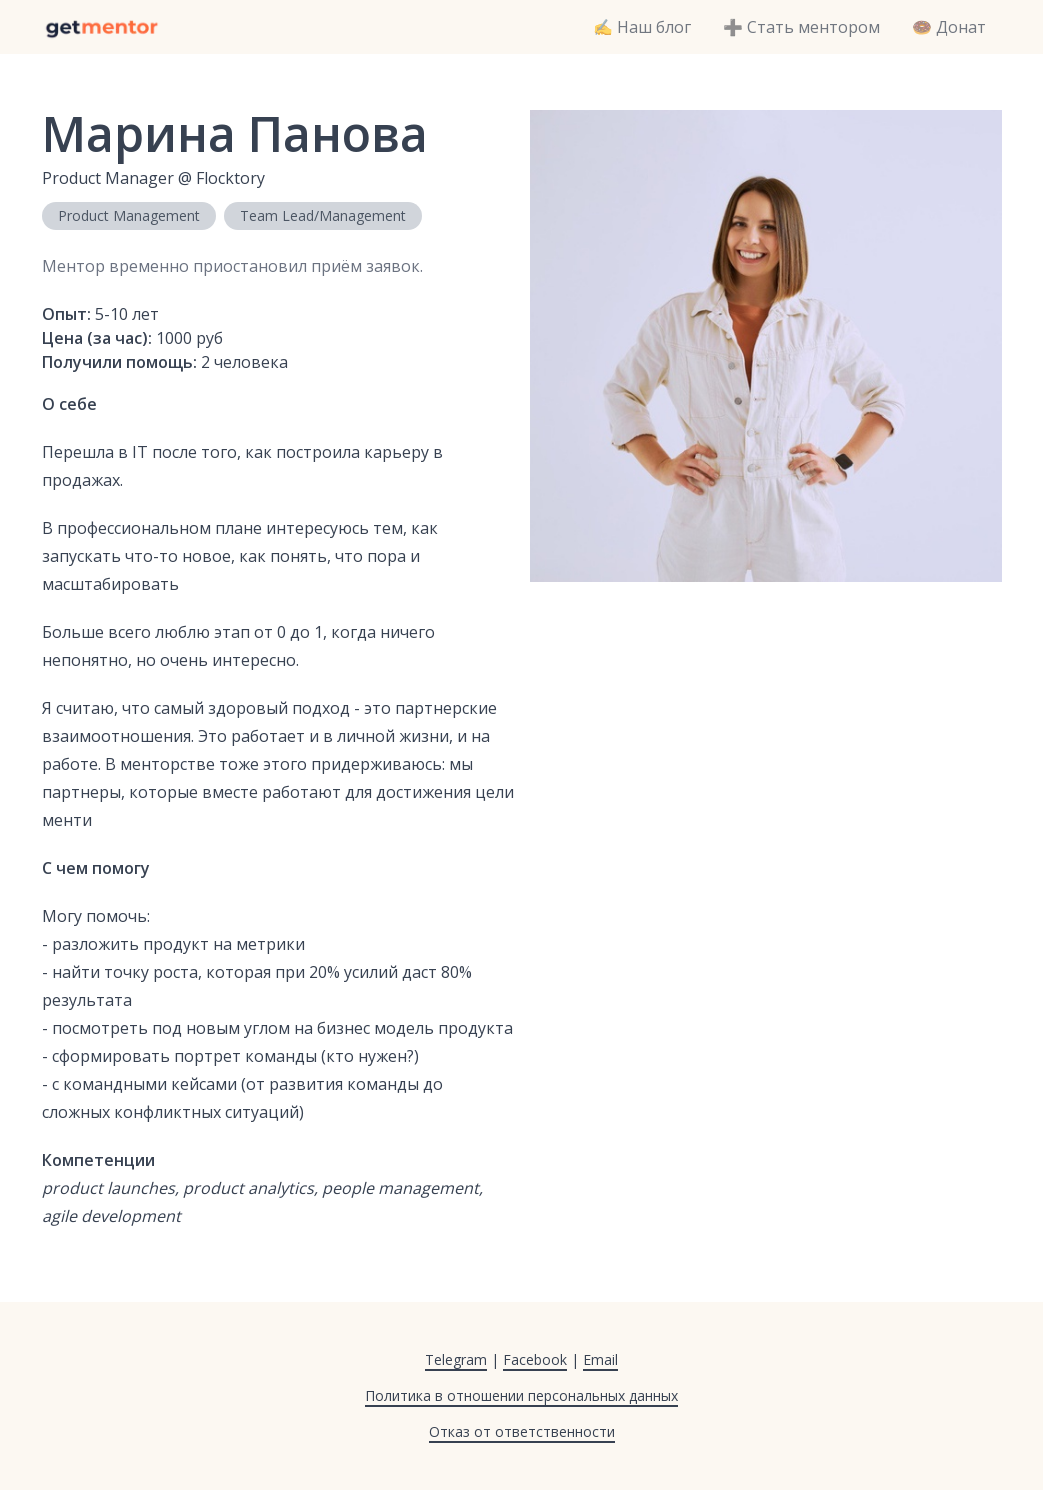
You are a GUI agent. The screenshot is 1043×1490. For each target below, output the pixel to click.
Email (600, 1359)
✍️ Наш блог (642, 27)
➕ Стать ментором (801, 27)
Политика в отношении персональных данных (521, 1395)
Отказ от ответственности (522, 1431)
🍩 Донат (949, 27)
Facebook (535, 1359)
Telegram (456, 1359)
